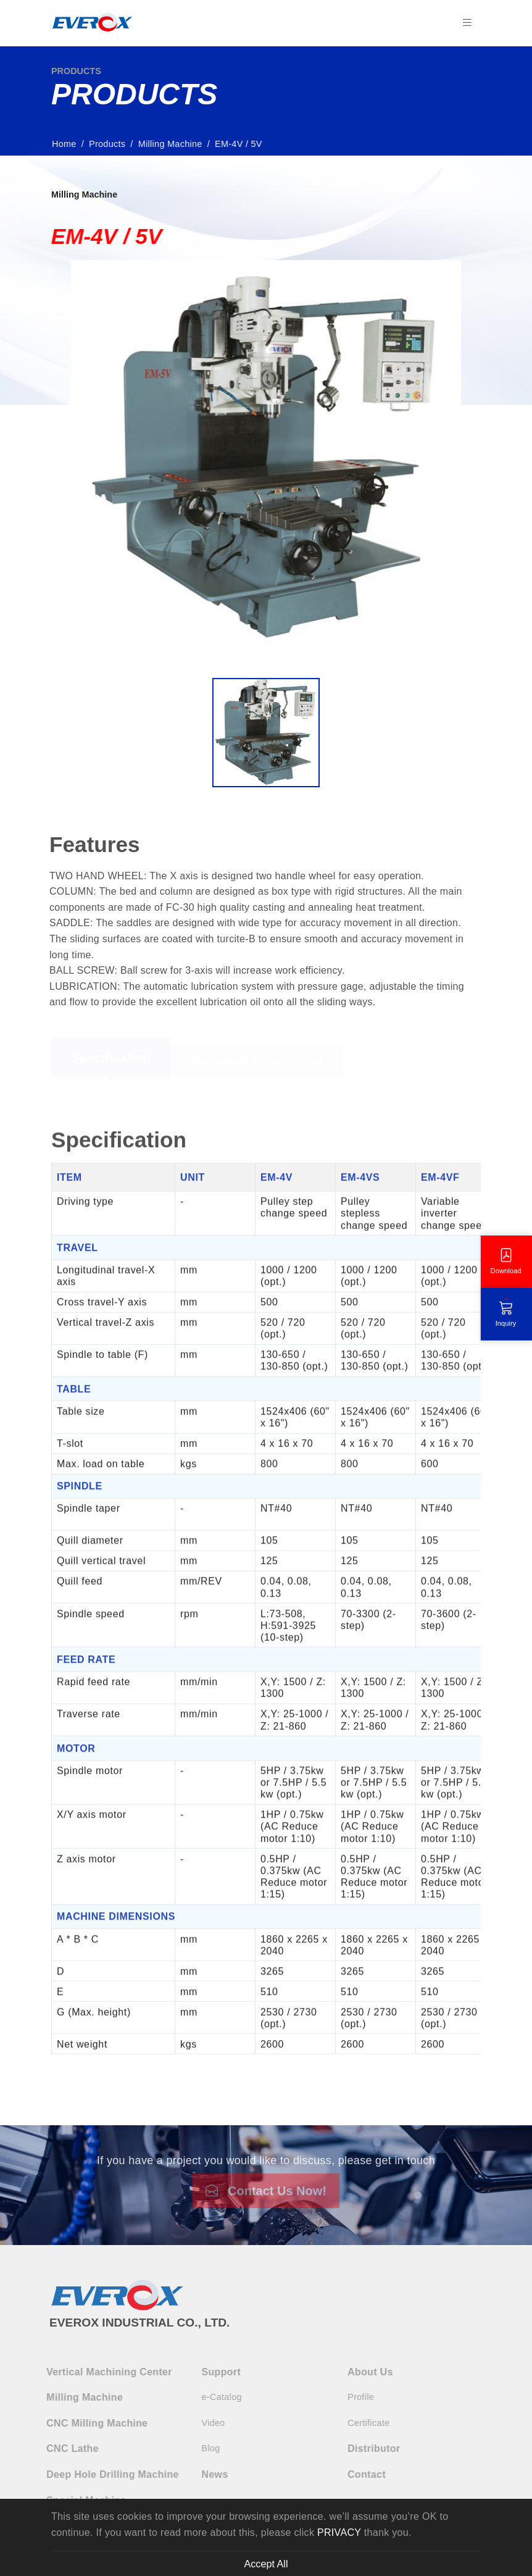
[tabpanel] (266, 1590)
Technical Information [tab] (256, 1066)
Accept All (266, 2563)
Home (68, 144)
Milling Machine (174, 144)
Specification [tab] (111, 1062)
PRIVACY (339, 2532)
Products (111, 144)
